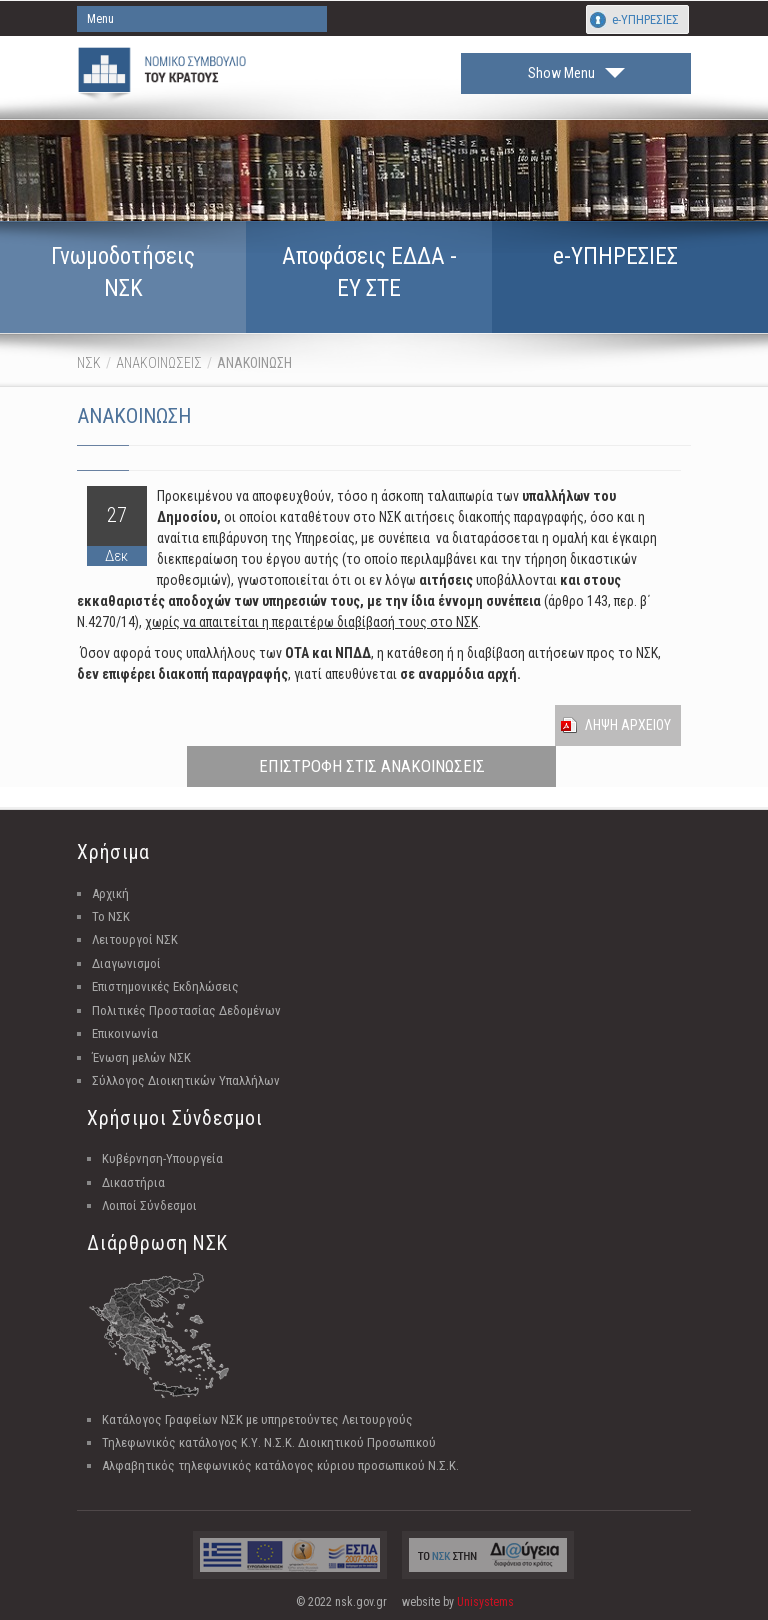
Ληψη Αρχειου (628, 725)
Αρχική (110, 893)
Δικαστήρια (133, 1182)
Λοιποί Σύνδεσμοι (149, 1205)
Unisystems (485, 1602)
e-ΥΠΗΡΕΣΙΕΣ (645, 19)
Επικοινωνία (125, 1033)
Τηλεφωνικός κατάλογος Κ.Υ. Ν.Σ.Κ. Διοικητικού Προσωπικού (269, 1442)
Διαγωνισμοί (126, 963)
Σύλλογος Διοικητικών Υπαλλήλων (186, 1080)
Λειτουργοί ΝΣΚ (135, 939)
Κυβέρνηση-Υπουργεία (162, 1158)
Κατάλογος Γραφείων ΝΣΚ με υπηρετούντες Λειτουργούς (257, 1419)
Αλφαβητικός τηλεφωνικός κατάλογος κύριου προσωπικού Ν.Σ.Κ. (280, 1465)
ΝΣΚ (89, 363)
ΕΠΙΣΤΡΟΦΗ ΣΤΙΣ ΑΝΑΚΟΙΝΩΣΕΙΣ (372, 766)
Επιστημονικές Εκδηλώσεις (165, 986)
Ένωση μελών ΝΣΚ (141, 1057)
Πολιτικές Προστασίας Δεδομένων (186, 1010)
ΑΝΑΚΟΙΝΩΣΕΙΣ (159, 363)
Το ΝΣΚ (111, 916)
